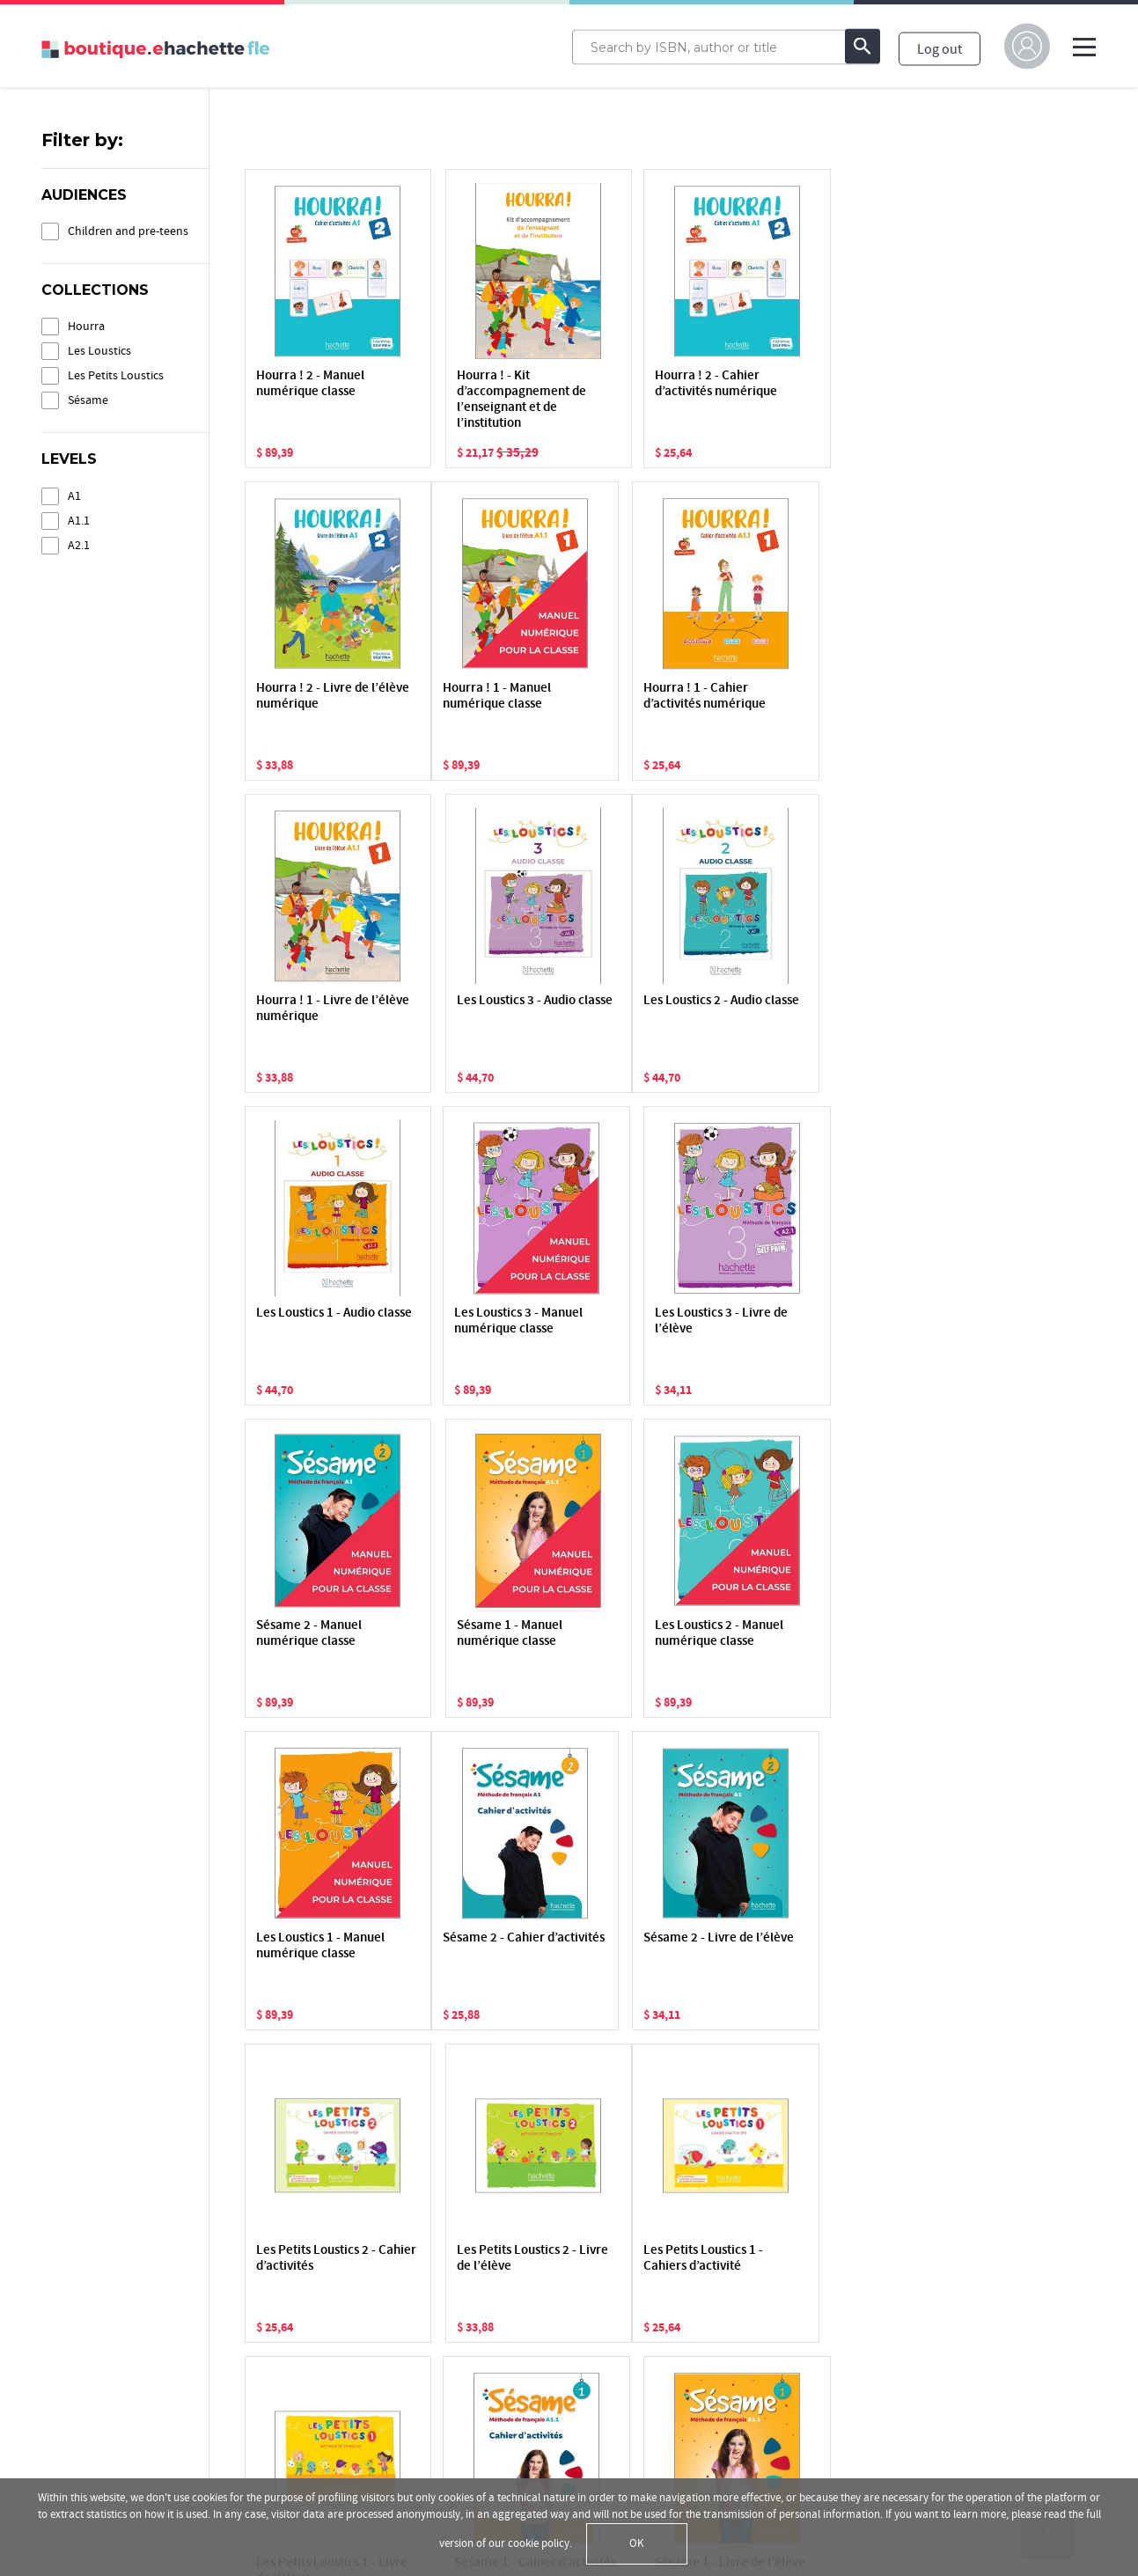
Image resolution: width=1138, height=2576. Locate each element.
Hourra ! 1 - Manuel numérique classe (310, 696)
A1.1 (79, 520)
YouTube (879, 2345)
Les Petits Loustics (116, 375)
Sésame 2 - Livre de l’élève (482, 1634)
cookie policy (538, 2543)
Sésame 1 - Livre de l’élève (825, 1946)
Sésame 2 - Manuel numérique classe (309, 1321)
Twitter (873, 2370)
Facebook (881, 2321)
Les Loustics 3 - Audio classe (829, 696)
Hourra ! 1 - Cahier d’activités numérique (488, 696)
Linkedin (879, 2419)
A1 (74, 495)
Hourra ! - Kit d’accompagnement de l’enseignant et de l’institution (491, 400)
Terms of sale (80, 2440)
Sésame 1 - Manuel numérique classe (479, 1321)
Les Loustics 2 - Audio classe (315, 1009)
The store (520, 2345)
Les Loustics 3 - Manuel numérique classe (662, 1009)
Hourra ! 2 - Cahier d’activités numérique (659, 384)
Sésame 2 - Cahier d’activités (307, 1634)
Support (516, 2419)
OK (636, 2543)
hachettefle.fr (893, 2296)
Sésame (88, 400)
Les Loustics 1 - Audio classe (486, 1009)
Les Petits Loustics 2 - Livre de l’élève (830, 1634)
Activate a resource (548, 2321)
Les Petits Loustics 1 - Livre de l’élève (487, 1946)
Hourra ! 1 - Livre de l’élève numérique (654, 696)
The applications (541, 2395)
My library (521, 2296)
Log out (939, 48)
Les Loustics (99, 350)
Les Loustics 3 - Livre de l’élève (836, 1009)
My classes (523, 2370)
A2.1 (79, 545)
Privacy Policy (81, 2366)
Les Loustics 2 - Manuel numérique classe (662, 1321)
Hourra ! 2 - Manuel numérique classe (310, 384)
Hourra (86, 326)
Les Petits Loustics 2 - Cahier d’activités (658, 1634)
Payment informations (557, 2444)
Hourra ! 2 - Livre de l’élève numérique (826, 384)
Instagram (883, 2395)
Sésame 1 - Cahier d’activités (649, 1946)
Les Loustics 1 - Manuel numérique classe (834, 1321)
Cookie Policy (81, 2391)
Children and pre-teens (128, 231)
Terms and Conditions (106, 2416)
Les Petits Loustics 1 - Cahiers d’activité (316, 1946)
